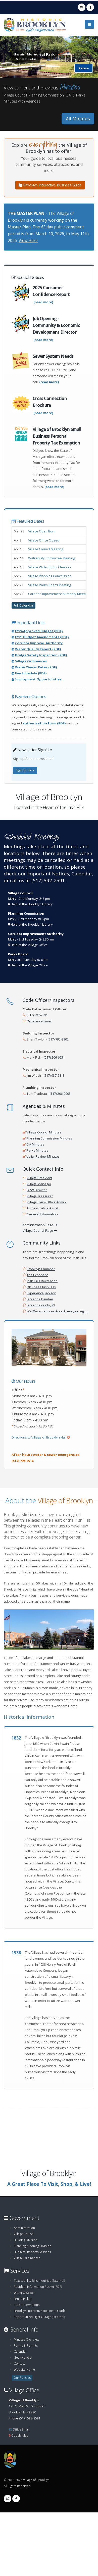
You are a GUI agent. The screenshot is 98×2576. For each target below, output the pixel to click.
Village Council (24, 2234)
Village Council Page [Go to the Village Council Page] (40, 1230)
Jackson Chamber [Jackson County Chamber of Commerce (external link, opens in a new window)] (40, 1299)
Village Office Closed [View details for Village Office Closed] (43, 540)
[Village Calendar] (81, 7)
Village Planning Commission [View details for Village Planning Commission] (50, 576)
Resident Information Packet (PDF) (38, 2287)
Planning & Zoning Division (32, 2246)
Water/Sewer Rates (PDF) (36, 667)
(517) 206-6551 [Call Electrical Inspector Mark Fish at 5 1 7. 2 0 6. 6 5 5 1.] (54, 1057)
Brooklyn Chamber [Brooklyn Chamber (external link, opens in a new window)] (41, 1269)
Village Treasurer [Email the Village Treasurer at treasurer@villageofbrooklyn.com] (40, 1196)
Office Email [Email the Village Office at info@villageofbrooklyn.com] (21, 2429)
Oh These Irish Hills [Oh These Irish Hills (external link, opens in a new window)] (41, 1287)
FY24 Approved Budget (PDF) (39, 631)
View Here (28, 240)
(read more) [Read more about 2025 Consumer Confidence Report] (43, 302)
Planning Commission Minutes (49, 1138)
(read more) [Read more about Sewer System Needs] (49, 382)
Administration (24, 2228)
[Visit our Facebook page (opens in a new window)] (90, 7)
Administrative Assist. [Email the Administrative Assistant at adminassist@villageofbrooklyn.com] (43, 1208)
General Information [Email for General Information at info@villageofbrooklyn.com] (42, 1214)
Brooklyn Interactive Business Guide (40, 2311)
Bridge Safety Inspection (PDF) (41, 655)
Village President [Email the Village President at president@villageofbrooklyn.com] (39, 1178)
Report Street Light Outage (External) (39, 2317)
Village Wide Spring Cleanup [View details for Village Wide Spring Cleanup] (49, 567)
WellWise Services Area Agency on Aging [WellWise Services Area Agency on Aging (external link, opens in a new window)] (57, 1311)
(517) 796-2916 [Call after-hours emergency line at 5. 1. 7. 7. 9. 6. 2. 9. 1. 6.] (22, 1460)
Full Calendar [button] (23, 605)
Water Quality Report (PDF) (38, 649)
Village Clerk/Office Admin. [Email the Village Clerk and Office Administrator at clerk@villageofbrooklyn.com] (47, 1202)
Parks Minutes (37, 1150)
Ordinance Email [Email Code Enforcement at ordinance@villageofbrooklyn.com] (39, 1021)
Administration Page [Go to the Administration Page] (40, 1225)
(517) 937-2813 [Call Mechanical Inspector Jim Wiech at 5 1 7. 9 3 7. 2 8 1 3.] (54, 1075)
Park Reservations (27, 2305)
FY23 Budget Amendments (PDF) (42, 637)
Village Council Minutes (43, 1132)
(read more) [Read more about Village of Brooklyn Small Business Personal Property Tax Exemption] (54, 486)
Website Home (24, 2369)
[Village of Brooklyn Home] (37, 23)
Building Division (25, 2240)
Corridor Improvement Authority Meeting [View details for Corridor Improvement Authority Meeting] (58, 593)
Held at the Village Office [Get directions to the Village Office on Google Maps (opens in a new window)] (29, 945)
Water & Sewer (24, 2293)
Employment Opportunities (38, 679)
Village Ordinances (31, 661)
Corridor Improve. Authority (39, 643)
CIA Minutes (35, 1144)
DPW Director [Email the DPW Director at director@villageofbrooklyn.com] (37, 1190)
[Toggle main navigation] (89, 24)
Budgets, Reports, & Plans (32, 2252)
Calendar (20, 2351)
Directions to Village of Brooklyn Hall (41, 1437)
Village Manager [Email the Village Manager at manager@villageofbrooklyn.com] (39, 1184)
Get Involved (23, 2357)
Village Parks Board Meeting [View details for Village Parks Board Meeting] (49, 585)
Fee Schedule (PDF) (30, 673)
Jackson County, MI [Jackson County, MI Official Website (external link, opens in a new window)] (41, 1305)
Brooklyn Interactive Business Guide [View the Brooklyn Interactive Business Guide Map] (50, 185)
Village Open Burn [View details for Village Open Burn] (42, 531)
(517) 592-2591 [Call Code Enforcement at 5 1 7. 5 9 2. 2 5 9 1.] (37, 1015)
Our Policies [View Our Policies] (22, 2378)
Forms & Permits (26, 2345)
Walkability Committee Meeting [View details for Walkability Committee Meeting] (51, 558)
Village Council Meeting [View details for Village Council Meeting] (45, 549)
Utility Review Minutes (43, 1156)
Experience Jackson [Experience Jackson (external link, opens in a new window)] (41, 1293)
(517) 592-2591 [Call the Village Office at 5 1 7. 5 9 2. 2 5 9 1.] (48, 880)
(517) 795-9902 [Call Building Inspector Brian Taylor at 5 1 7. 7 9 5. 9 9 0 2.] (58, 1039)
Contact (19, 2363)
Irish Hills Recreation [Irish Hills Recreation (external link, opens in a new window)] (42, 1281)
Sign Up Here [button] (25, 770)
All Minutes (78, 119)
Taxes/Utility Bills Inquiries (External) (39, 2280)
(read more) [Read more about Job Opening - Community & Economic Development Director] (43, 339)
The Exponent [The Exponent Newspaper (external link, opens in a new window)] (37, 1275)
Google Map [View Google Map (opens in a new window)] (20, 2435)
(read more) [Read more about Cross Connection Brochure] (43, 413)
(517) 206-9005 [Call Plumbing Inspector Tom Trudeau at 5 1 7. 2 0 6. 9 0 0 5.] (60, 1093)
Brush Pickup (23, 2299)
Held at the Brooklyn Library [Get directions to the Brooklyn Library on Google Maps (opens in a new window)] (32, 904)
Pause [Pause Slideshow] (84, 68)
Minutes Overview (26, 2339)
